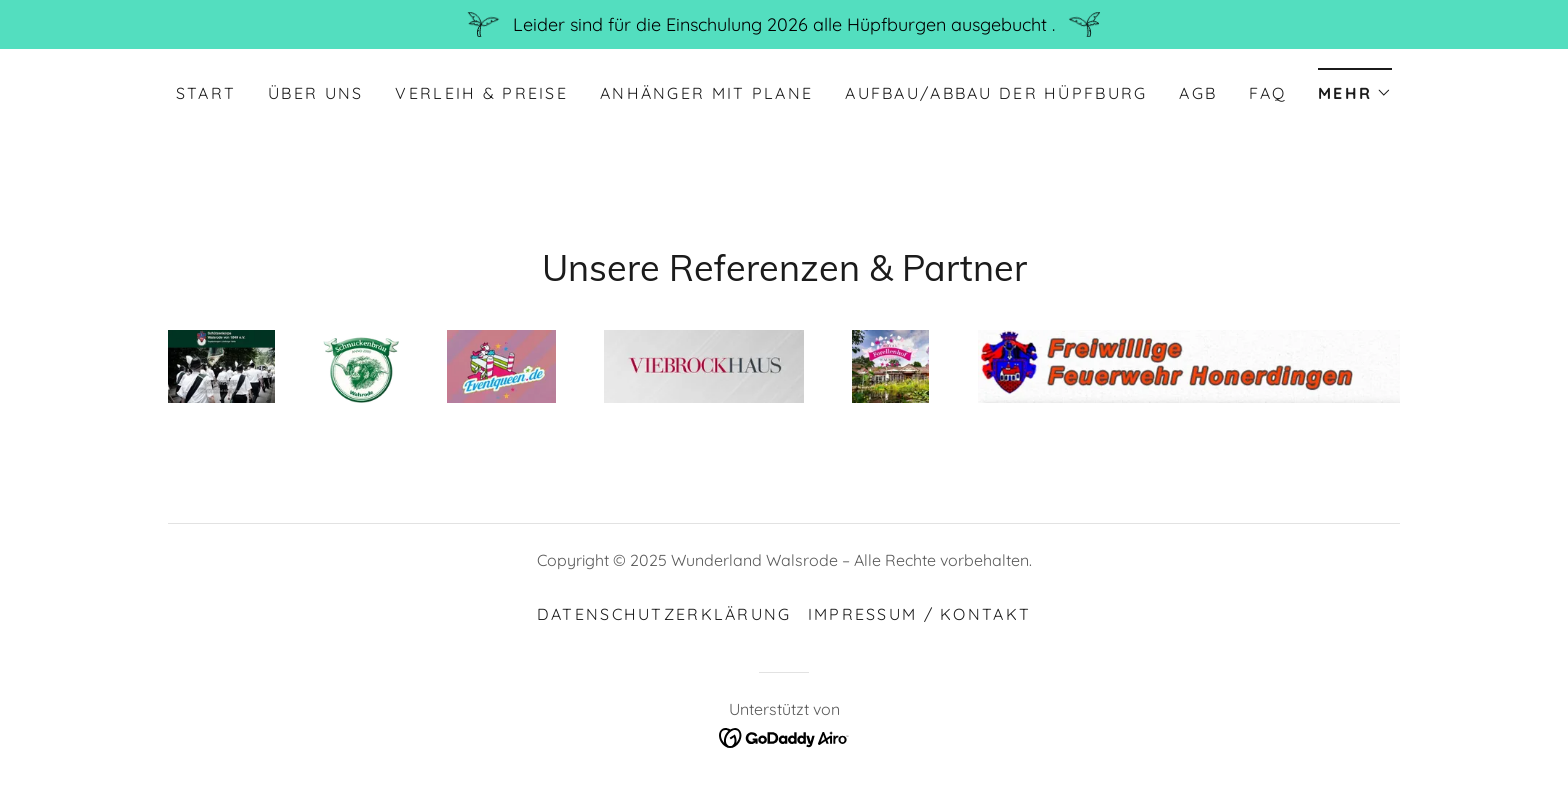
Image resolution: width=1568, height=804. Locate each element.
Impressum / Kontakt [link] (919, 614)
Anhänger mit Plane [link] (706, 93)
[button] (1355, 86)
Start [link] (206, 93)
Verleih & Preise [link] (481, 93)
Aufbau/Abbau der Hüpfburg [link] (996, 93)
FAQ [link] (1267, 93)
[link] (784, 736)
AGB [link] (1198, 93)
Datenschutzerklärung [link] (664, 614)
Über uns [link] (315, 93)
